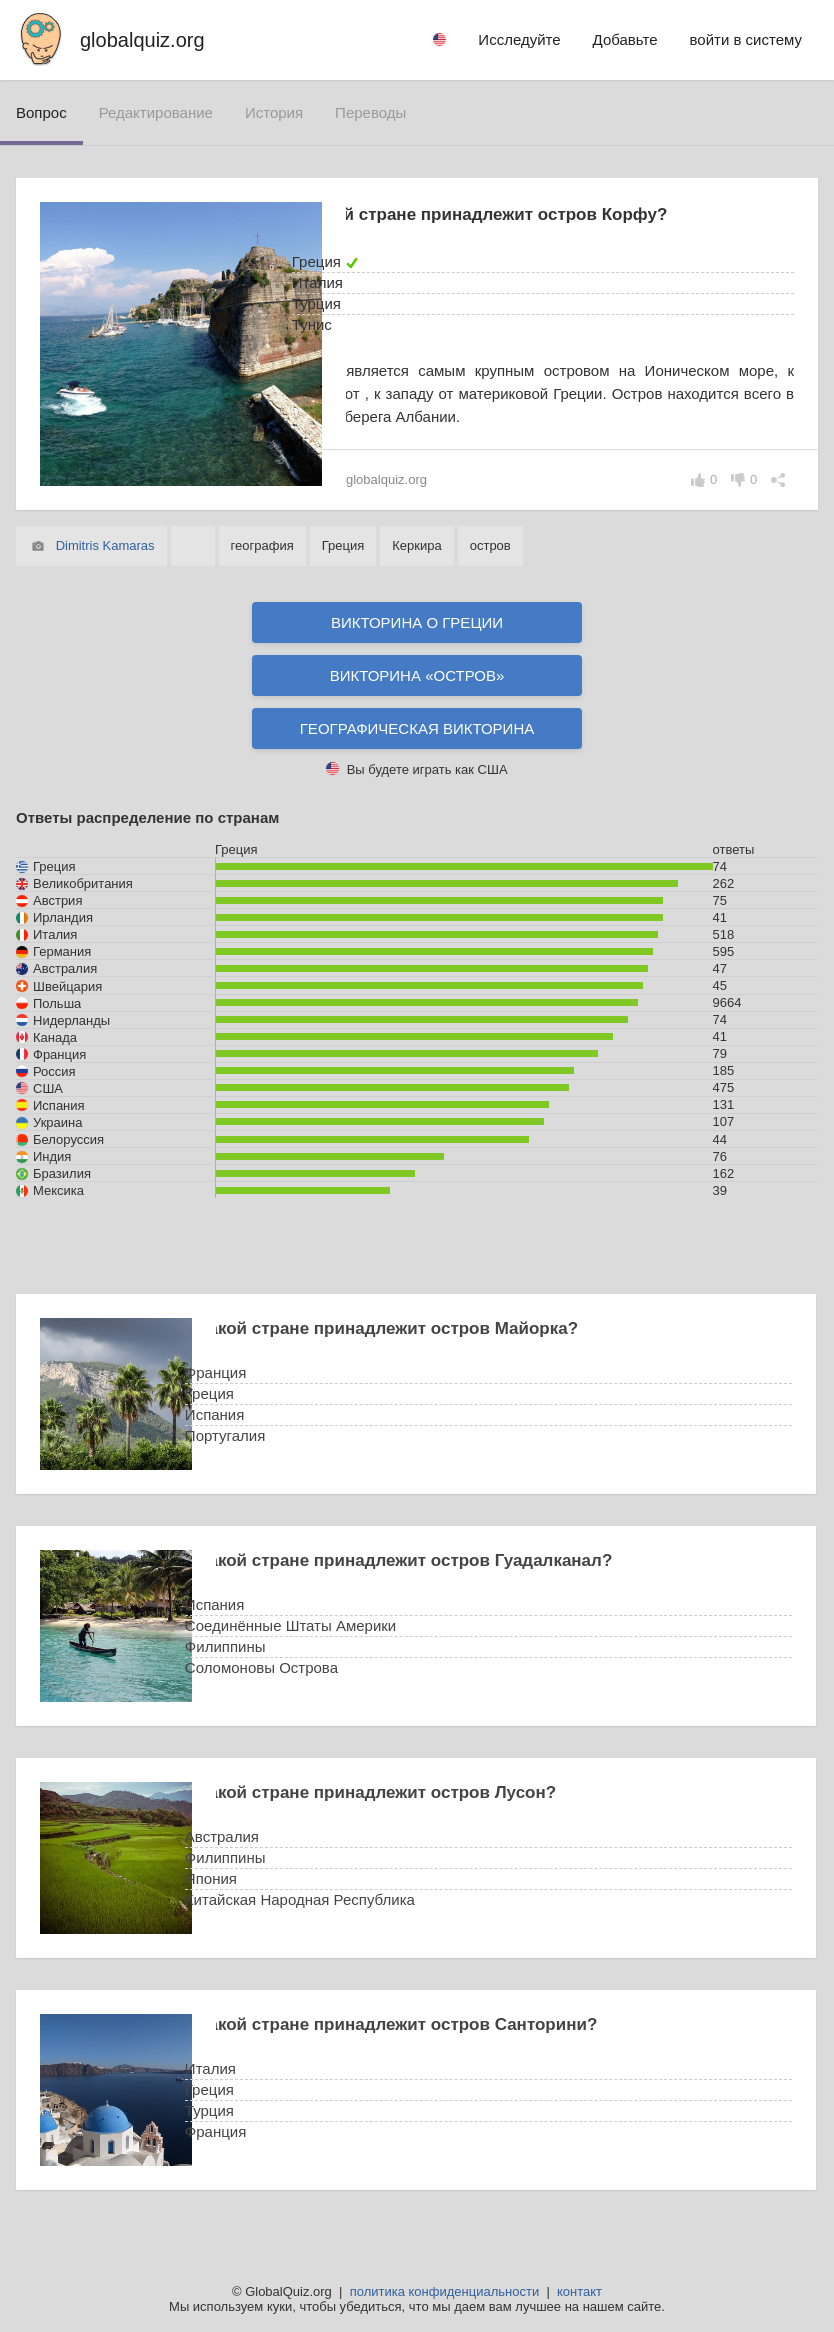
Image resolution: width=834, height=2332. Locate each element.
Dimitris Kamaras (105, 545)
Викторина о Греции (417, 622)
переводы (370, 112)
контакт (579, 2291)
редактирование (156, 112)
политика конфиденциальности (444, 2291)
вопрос (41, 112)
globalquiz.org (142, 40)
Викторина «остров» (417, 675)
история (274, 112)
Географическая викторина (417, 728)
